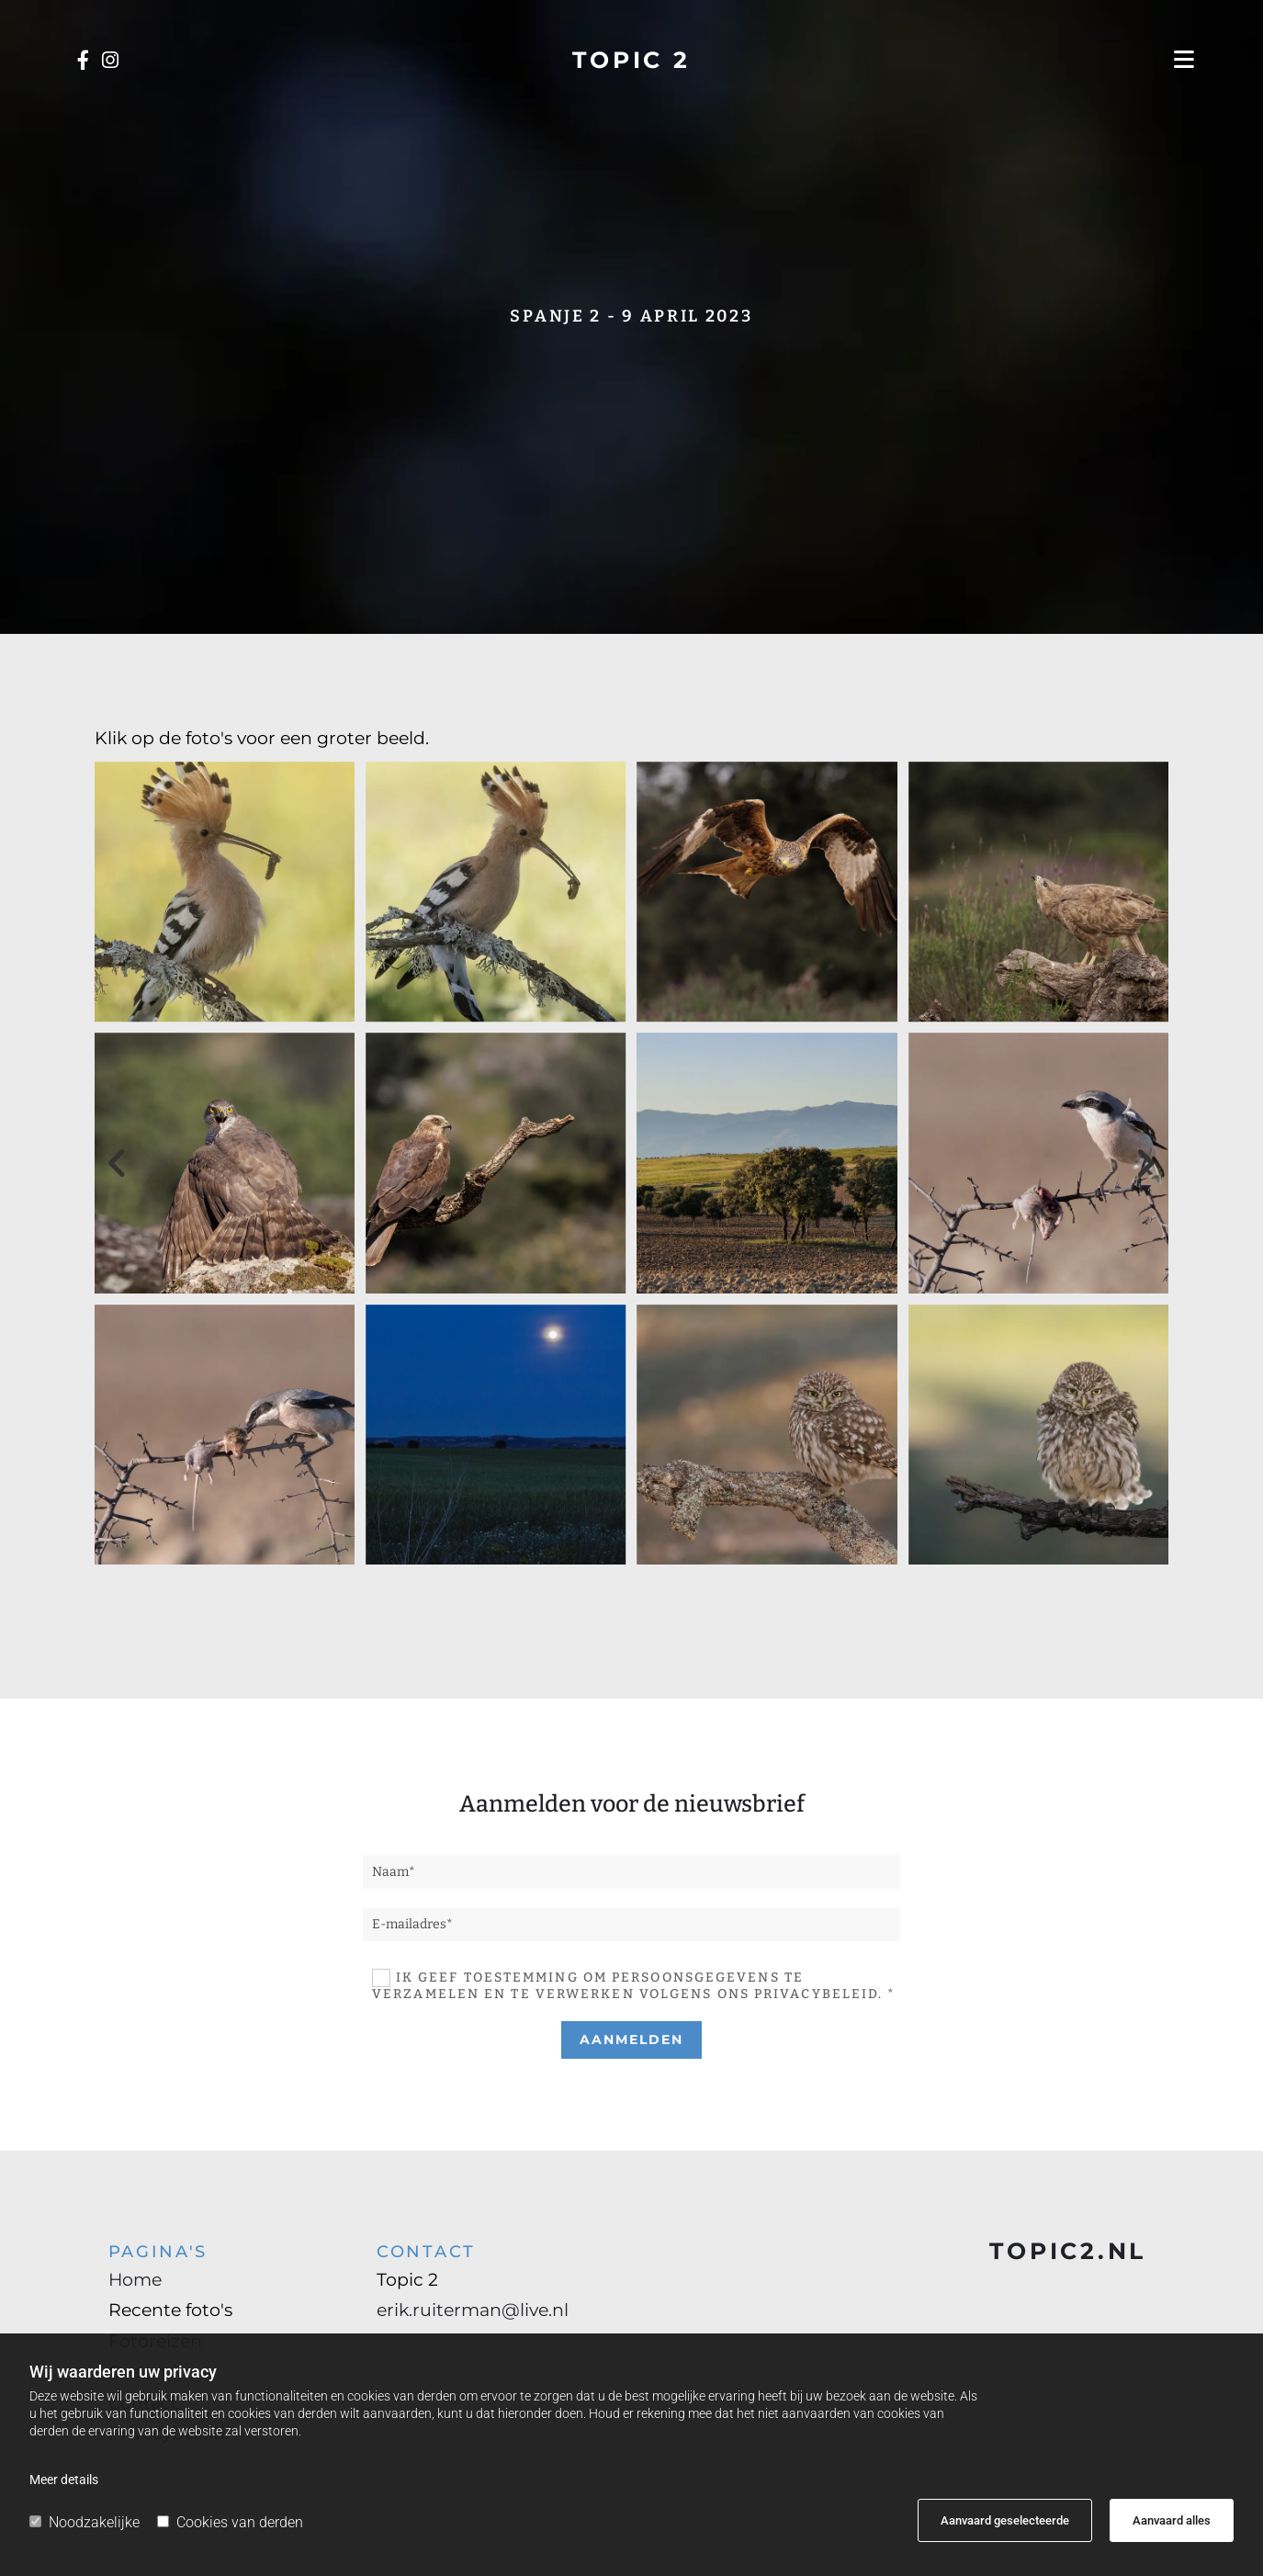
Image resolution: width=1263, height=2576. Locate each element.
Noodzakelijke (84, 2522)
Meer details (63, 2479)
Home (135, 2279)
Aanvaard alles (1172, 2520)
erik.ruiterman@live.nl (473, 2310)
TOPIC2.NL (1067, 2251)
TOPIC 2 (631, 59)
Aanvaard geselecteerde (1005, 2520)
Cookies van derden (230, 2522)
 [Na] (1142, 1163)
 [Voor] (122, 1163)
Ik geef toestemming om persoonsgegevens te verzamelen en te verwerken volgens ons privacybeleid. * (634, 1986)
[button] (1053, 60)
